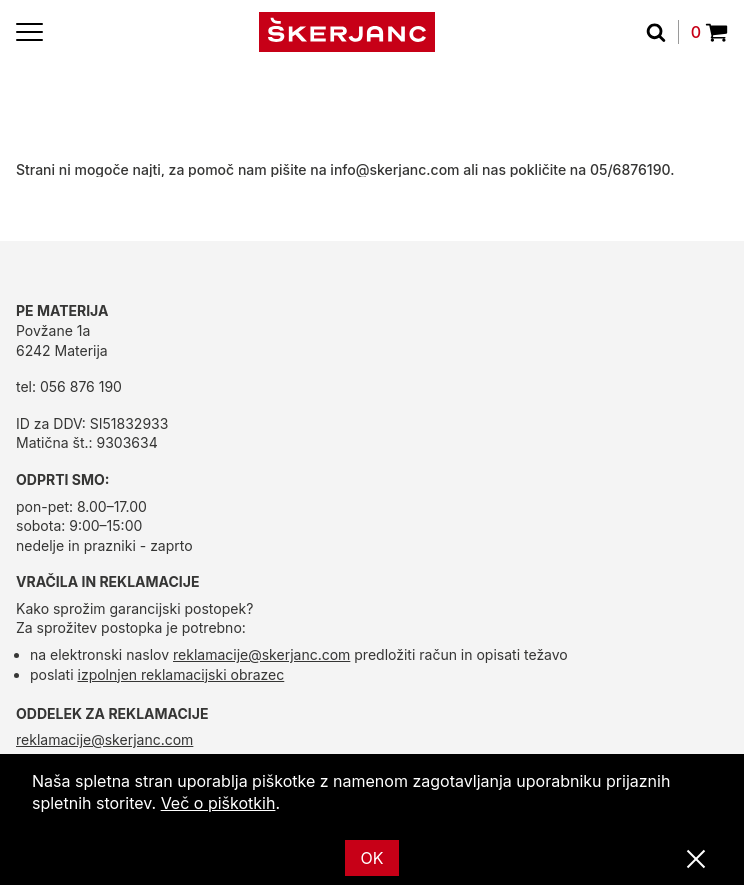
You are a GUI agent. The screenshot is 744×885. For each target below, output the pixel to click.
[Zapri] (696, 860)
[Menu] (29, 32)
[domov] (347, 32)
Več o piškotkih (218, 803)
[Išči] (662, 32)
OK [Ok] (372, 858)
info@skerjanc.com (394, 169)
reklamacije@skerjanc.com (261, 654)
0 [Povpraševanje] (709, 32)
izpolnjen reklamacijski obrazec (181, 674)
